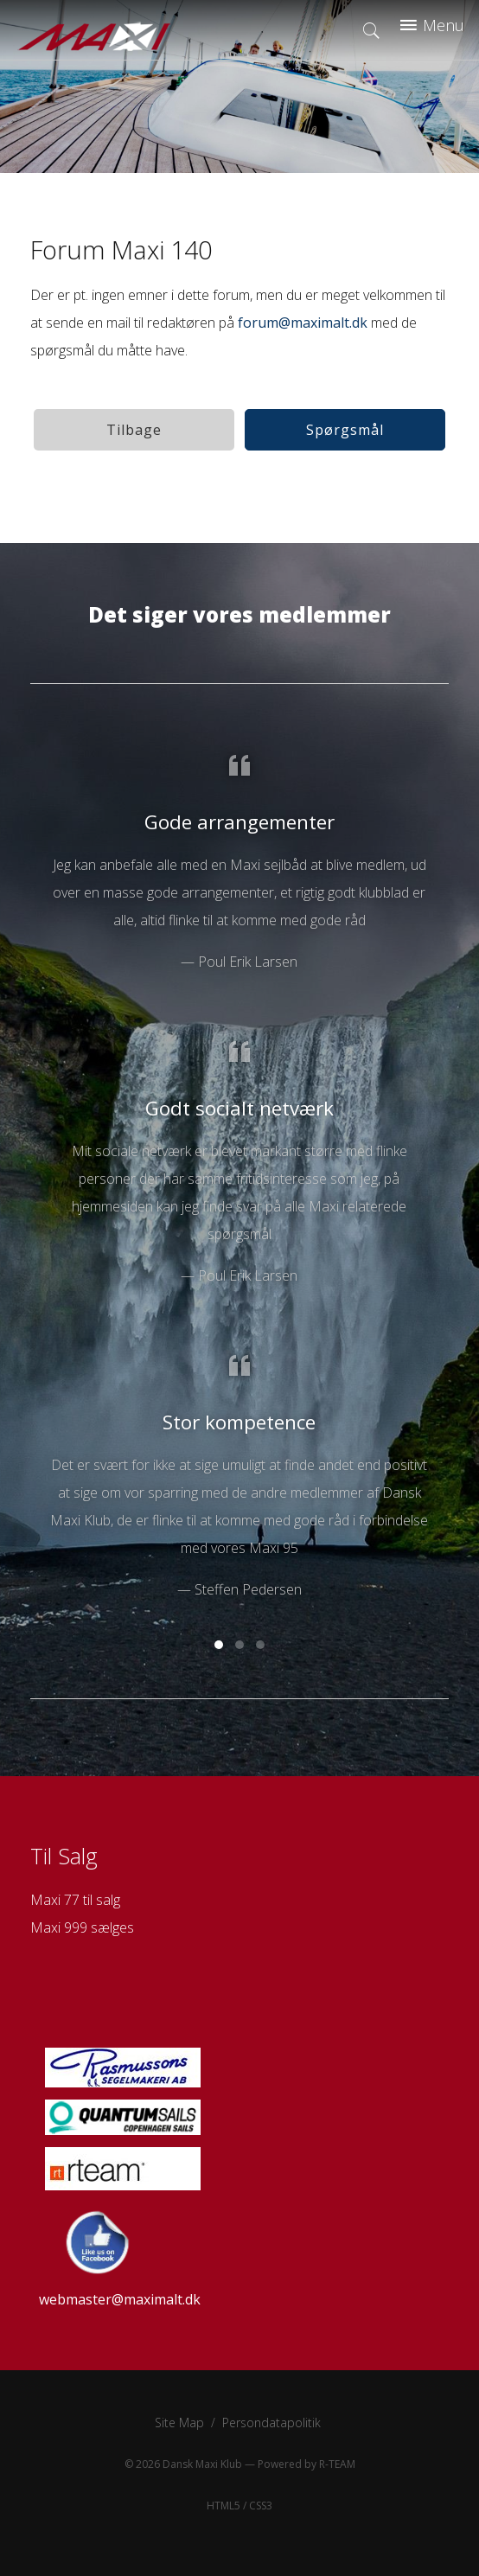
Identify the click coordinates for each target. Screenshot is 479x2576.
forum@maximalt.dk (302, 322)
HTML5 (223, 2505)
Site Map (179, 2422)
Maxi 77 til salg (75, 1899)
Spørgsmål (345, 429)
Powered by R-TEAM (306, 2464)
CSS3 (260, 2505)
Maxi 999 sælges (82, 1927)
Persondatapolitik (271, 2422)
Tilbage (134, 429)
